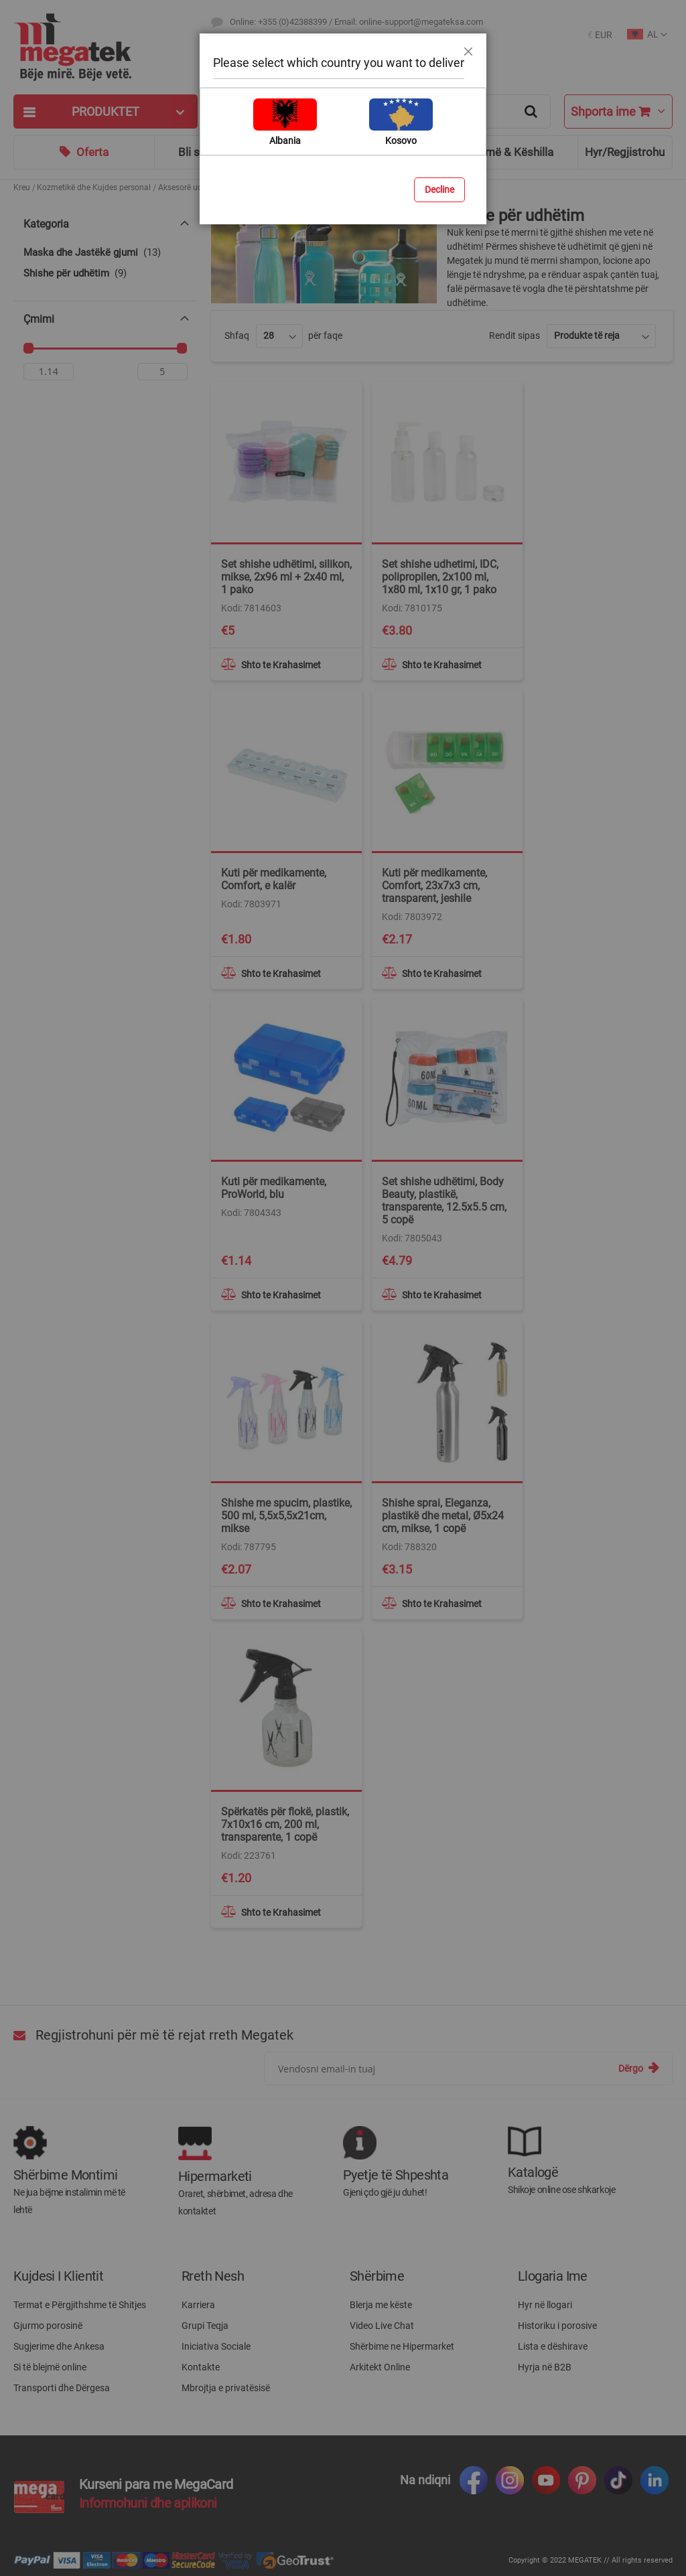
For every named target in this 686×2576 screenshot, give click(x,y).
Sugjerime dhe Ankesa (59, 2346)
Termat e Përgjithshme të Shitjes (79, 2304)
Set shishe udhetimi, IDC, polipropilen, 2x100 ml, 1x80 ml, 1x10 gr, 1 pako (440, 577)
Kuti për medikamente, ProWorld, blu (273, 1188)
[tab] (105, 111)
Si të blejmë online (49, 2367)
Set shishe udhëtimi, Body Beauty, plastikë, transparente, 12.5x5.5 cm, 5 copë (444, 1200)
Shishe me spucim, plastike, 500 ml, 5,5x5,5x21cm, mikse (286, 1516)
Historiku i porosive (557, 2325)
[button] (600, 35)
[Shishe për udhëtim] (105, 274)
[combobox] (381, 111)
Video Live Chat (382, 2325)
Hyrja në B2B (544, 2367)
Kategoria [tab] (46, 224)
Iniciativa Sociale (216, 2346)
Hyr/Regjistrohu (625, 152)
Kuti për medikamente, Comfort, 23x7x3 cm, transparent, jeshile (434, 885)
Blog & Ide (366, 152)
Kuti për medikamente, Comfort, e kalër (273, 879)
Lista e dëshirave (553, 2346)
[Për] (162, 375)
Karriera (198, 2304)
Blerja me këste (381, 2304)
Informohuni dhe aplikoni (148, 2503)
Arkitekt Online (380, 2367)
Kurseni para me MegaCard (156, 2484)
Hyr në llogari (545, 2304)
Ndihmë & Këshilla (507, 152)
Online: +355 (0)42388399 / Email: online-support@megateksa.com (356, 22)
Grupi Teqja (205, 2325)
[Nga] (48, 375)
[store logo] (105, 47)
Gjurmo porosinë (47, 2325)
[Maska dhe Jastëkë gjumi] (105, 253)
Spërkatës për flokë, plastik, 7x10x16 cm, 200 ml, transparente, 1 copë (285, 1824)
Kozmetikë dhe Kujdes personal (94, 187)
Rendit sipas (514, 335)
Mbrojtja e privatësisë (226, 2387)
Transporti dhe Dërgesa (61, 2387)
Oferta (92, 152)
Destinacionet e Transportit (279, 47)
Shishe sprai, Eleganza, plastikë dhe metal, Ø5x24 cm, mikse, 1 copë (443, 1516)
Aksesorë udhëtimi (191, 187)
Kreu (21, 187)
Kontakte (201, 2367)
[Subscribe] (638, 2068)
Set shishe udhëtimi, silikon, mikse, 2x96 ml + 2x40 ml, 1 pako (286, 577)
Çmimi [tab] (38, 319)
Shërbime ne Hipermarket (402, 2346)
